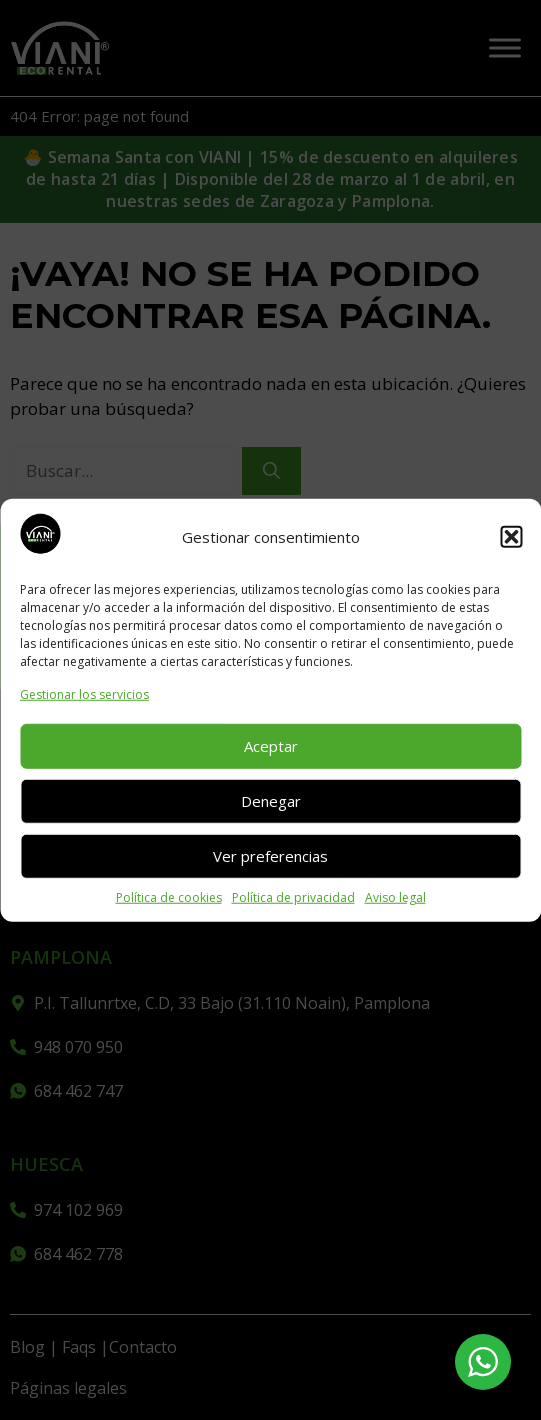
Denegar (271, 801)
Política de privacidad (293, 896)
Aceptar (271, 746)
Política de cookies (169, 896)
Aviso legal (395, 896)
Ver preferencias (270, 856)
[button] (511, 537)
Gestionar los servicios (84, 693)
